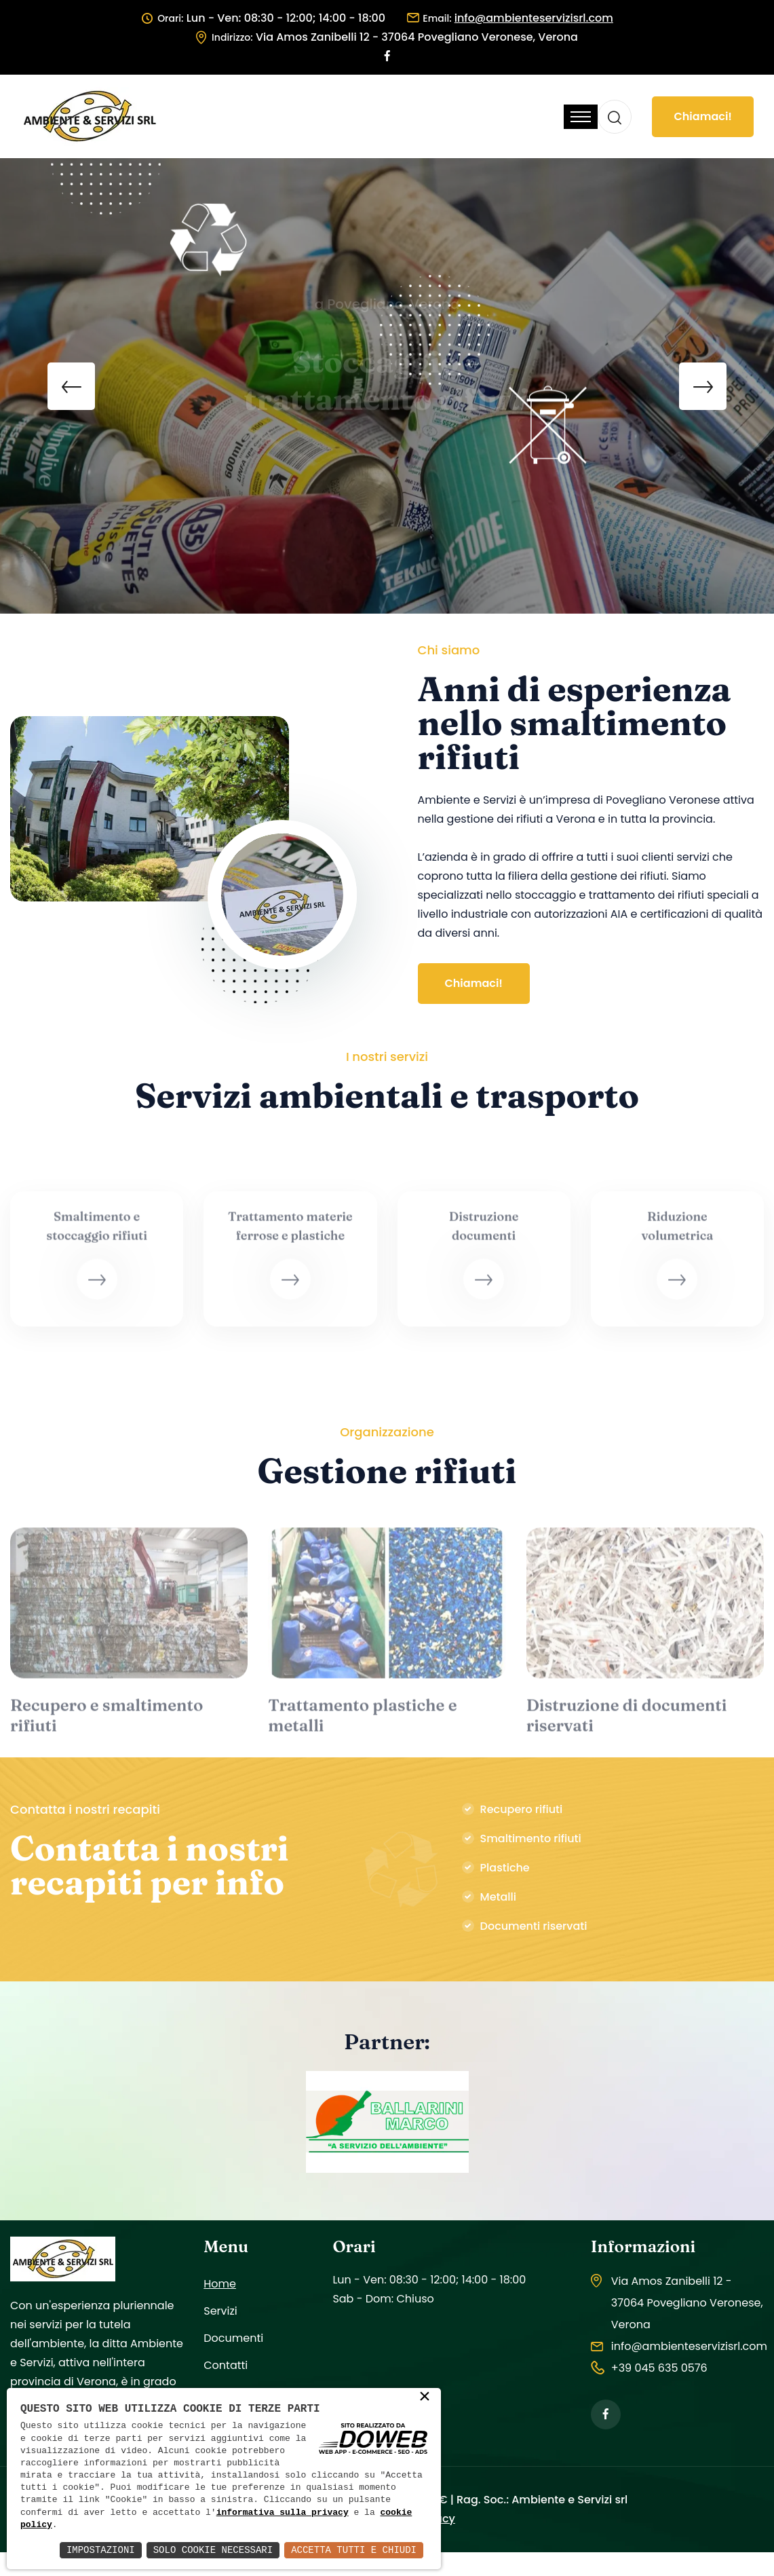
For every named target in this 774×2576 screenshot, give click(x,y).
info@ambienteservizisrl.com (689, 2346)
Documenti (233, 2338)
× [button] (425, 2397)
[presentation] (71, 386)
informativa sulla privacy (282, 2513)
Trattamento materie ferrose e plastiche (290, 1233)
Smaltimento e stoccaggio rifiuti (96, 1233)
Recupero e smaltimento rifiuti (106, 1722)
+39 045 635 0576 (659, 2368)
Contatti (226, 2365)
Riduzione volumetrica (677, 1233)
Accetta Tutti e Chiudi (354, 2549)
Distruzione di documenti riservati (626, 1722)
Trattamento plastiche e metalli (362, 1722)
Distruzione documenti (484, 1233)
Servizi (220, 2311)
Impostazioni (100, 2549)
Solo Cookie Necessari (213, 2549)
